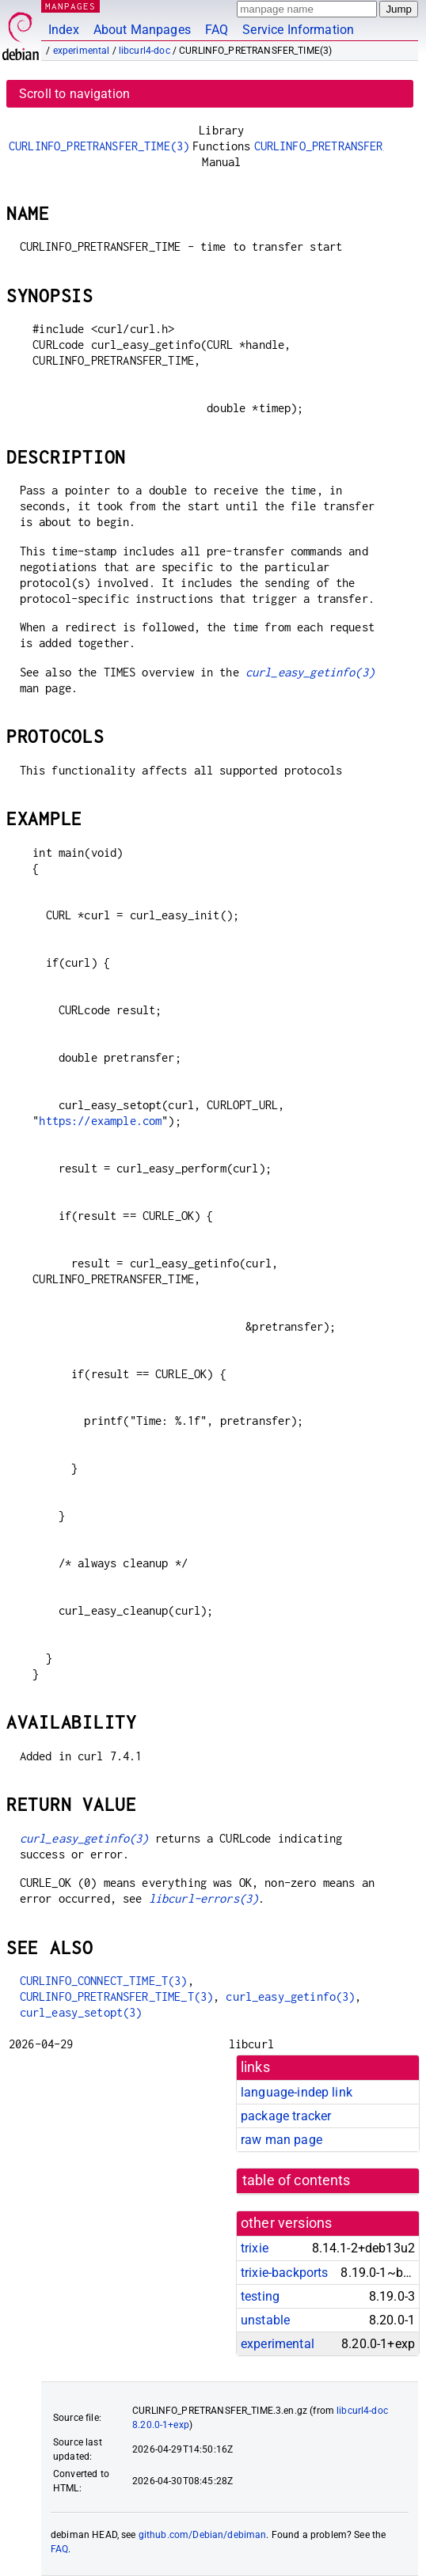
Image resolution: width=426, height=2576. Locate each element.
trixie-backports (284, 2272)
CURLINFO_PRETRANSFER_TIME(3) (99, 146)
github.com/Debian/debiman (203, 2534)
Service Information (298, 29)
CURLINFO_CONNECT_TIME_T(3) (104, 1980)
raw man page (281, 2139)
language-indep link (296, 2092)
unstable (265, 2320)
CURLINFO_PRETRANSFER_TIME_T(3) (117, 1996)
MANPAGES (70, 6)
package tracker (286, 2115)
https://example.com (100, 1120)
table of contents (296, 2180)
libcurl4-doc (144, 50)
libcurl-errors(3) (204, 1898)
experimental (81, 50)
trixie (254, 2248)
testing (260, 2296)
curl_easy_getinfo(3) (310, 672)
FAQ (216, 29)
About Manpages (142, 29)
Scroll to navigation (74, 93)
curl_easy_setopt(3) (81, 2012)
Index (63, 29)
